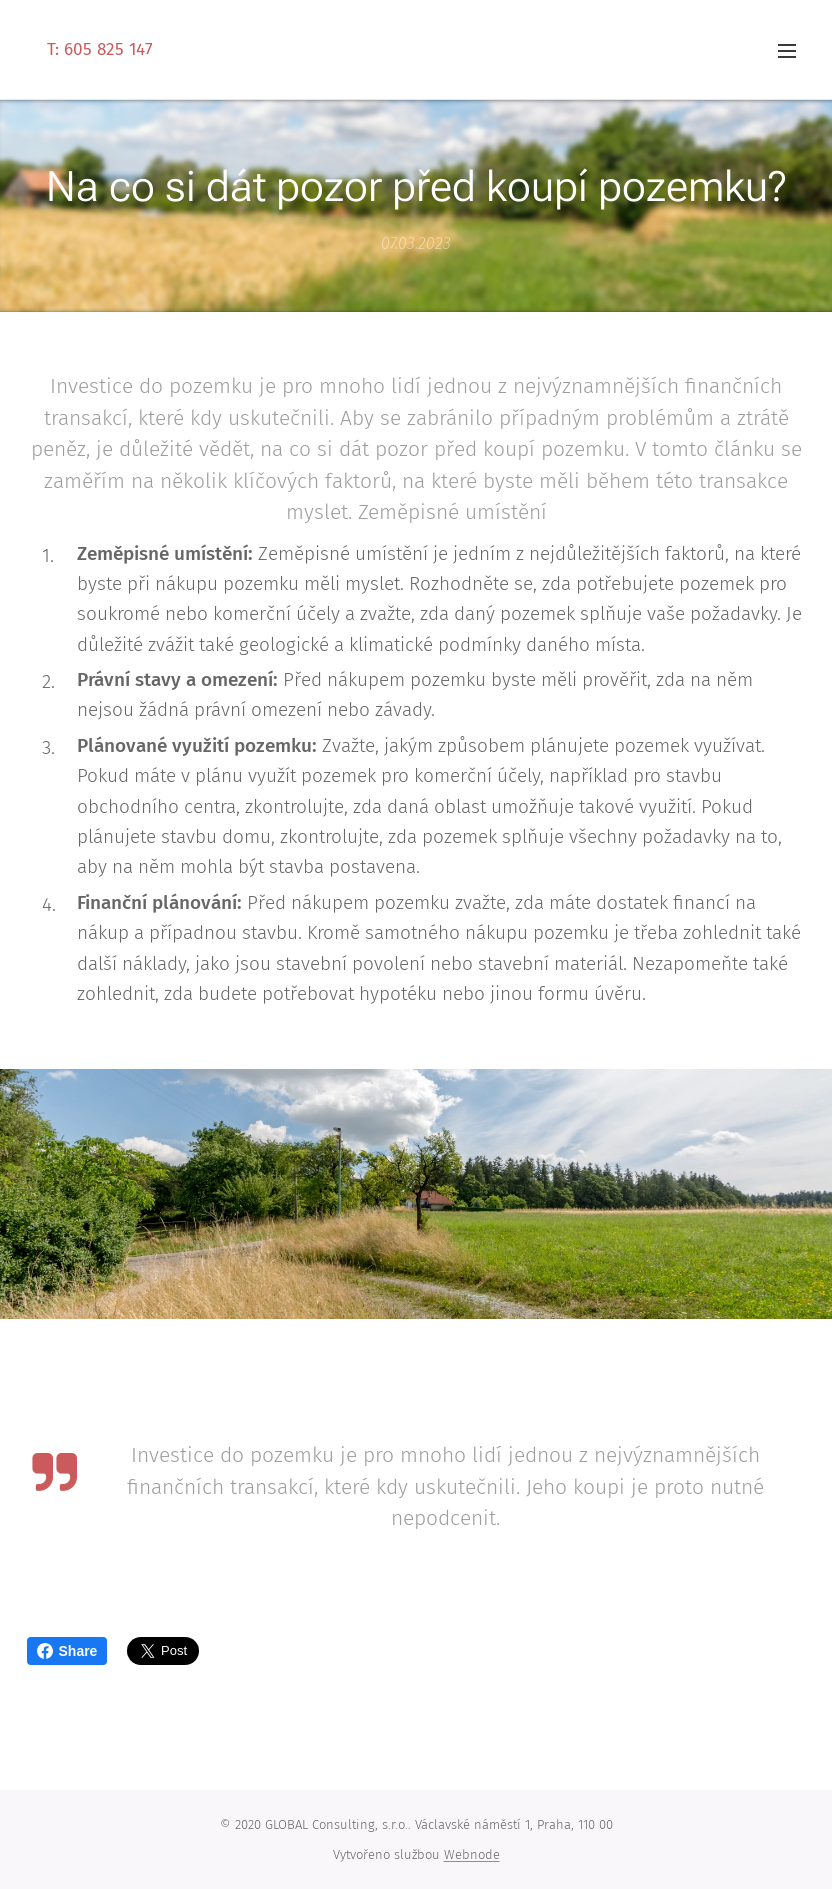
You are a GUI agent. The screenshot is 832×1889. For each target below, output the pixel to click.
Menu (787, 51)
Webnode (472, 1854)
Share (67, 1651)
